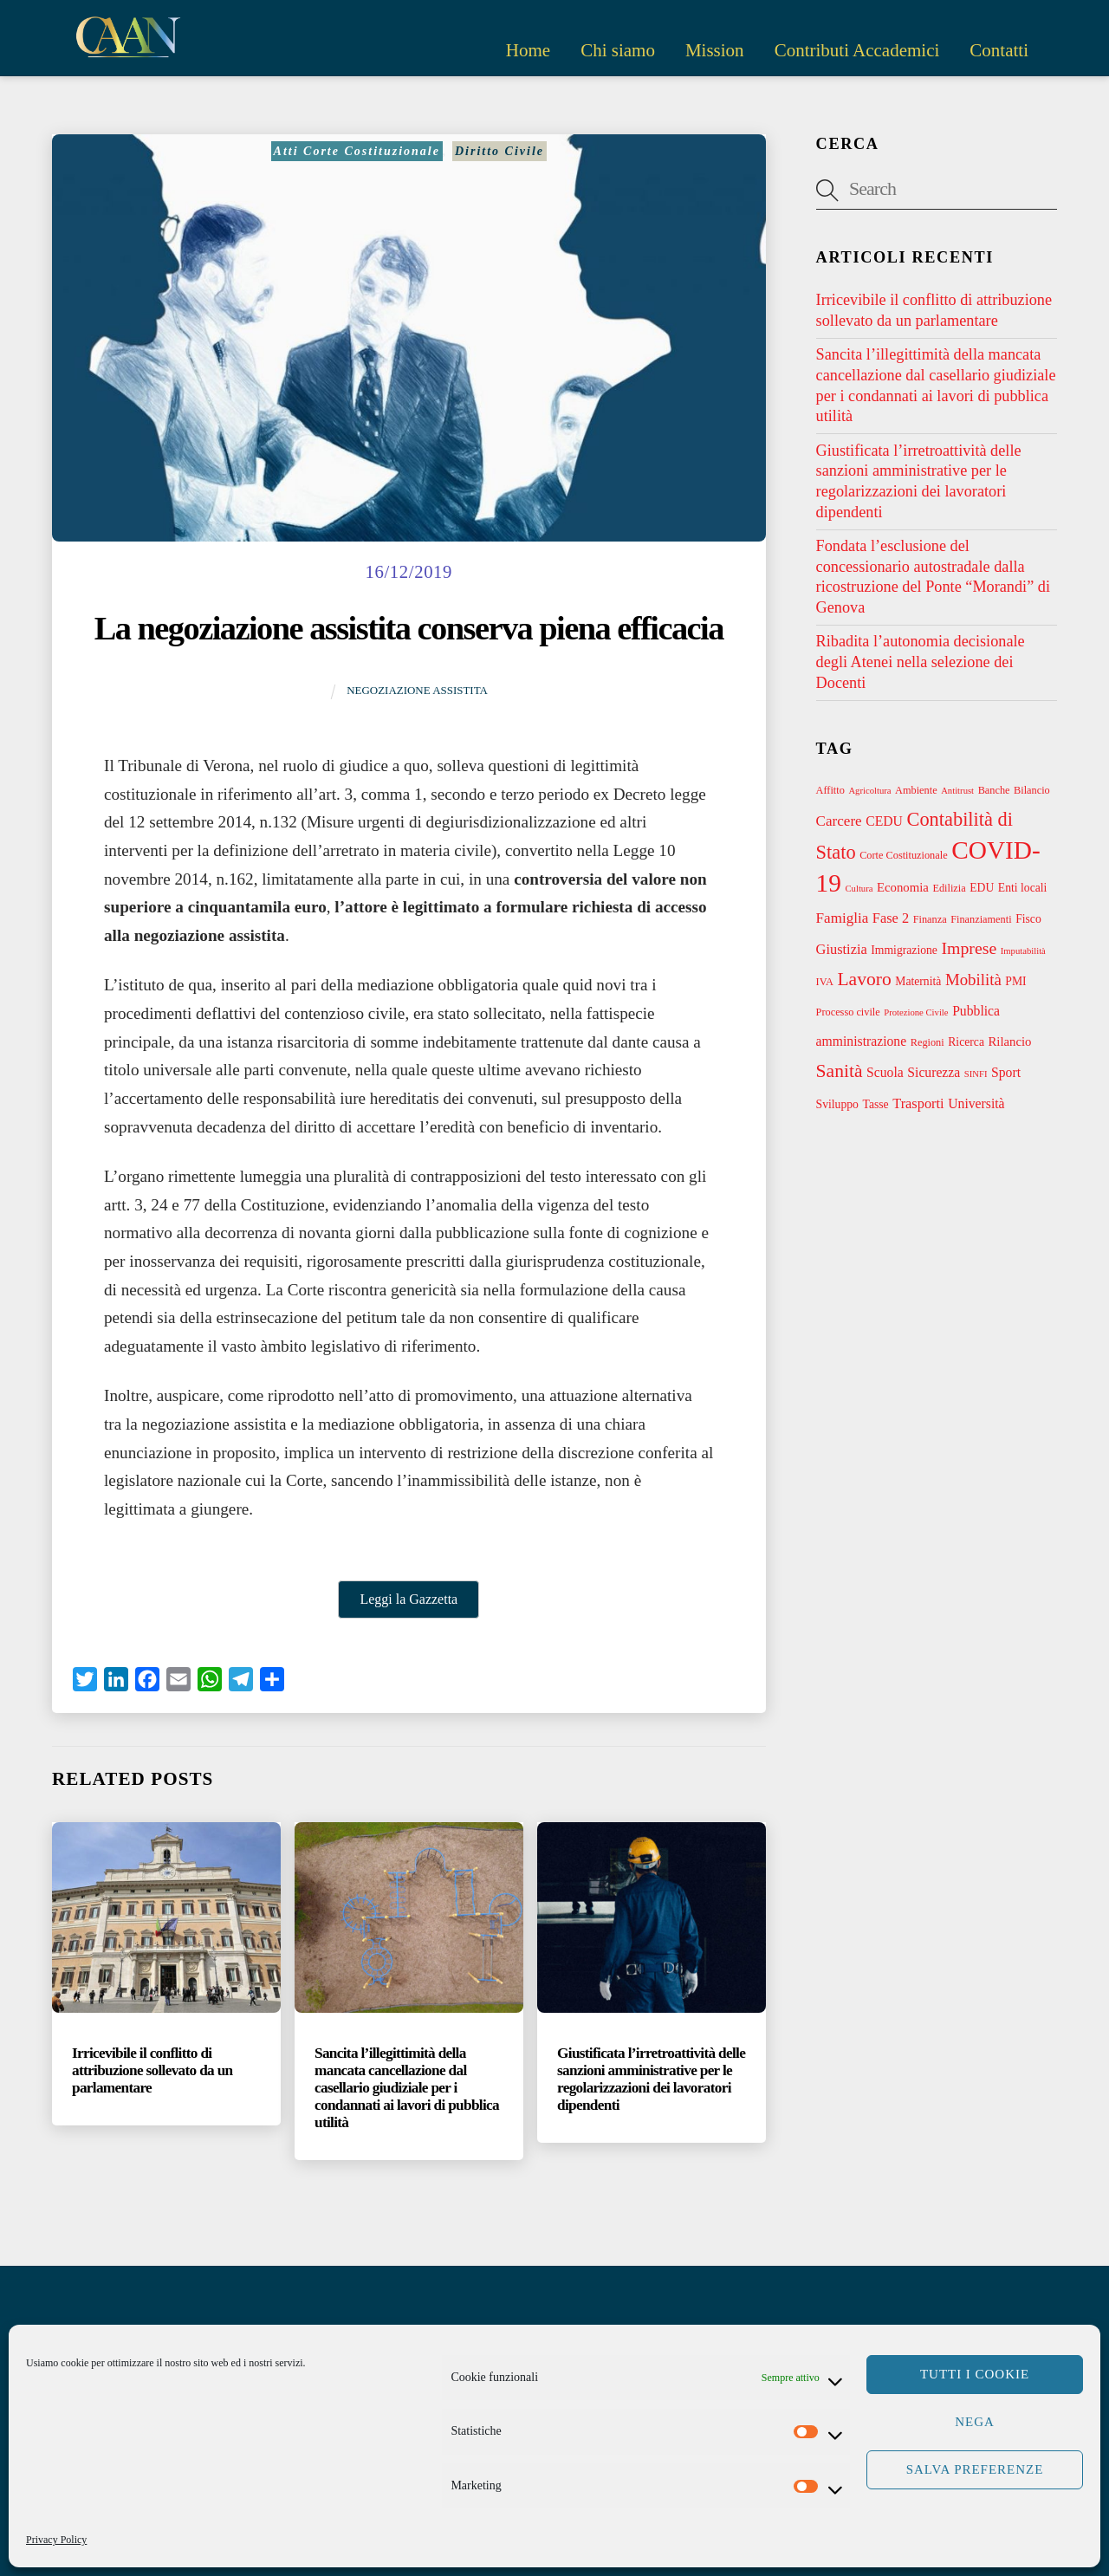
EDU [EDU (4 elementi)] (982, 887)
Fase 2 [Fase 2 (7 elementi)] (890, 918)
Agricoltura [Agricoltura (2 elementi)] (869, 790)
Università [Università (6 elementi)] (976, 1103)
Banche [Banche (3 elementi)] (994, 790)
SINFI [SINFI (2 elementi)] (976, 1074)
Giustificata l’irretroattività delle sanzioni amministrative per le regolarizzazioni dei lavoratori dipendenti (651, 2079)
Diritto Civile (499, 151)
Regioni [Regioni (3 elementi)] (927, 1042)
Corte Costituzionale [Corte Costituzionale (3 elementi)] (903, 855)
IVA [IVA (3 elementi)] (824, 982)
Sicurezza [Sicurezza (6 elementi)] (933, 1072)
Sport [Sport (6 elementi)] (1006, 1072)
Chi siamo (617, 50)
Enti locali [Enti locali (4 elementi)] (1022, 887)
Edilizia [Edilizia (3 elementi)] (948, 888)
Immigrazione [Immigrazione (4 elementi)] (904, 950)
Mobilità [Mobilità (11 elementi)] (973, 979)
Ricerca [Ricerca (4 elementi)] (966, 1041)
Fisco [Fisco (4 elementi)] (1028, 918)
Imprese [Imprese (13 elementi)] (968, 947)
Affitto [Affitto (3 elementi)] (830, 790)
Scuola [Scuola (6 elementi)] (885, 1072)
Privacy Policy (56, 2540)
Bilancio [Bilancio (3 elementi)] (1032, 790)
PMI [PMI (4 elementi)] (1015, 981)
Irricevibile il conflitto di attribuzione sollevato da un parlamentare (152, 2070)
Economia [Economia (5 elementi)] (903, 887)
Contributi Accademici (857, 50)
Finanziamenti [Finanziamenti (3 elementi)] (980, 919)
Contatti (999, 50)
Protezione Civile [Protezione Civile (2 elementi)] (916, 1012)
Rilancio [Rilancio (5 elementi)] (1010, 1041)
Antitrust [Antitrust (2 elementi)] (957, 790)
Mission (714, 50)
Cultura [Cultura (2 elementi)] (859, 888)
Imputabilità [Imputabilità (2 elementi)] (1023, 951)
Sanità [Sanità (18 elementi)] (839, 1071)
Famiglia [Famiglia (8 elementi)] (842, 918)
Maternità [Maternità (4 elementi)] (918, 981)
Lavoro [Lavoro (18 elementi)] (864, 979)
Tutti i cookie (974, 2374)
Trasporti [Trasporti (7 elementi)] (918, 1103)
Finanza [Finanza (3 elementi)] (930, 919)
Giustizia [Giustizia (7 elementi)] (841, 949)
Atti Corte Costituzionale (357, 151)
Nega (975, 2422)
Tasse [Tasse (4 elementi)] (876, 1104)
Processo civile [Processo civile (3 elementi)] (848, 1012)
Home (528, 50)
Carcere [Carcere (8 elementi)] (839, 821)
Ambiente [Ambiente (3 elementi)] (916, 790)
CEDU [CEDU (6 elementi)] (884, 821)
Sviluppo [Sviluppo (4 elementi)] (837, 1104)
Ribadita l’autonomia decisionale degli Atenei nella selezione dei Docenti (920, 662)
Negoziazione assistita (417, 690)
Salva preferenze (975, 2469)
